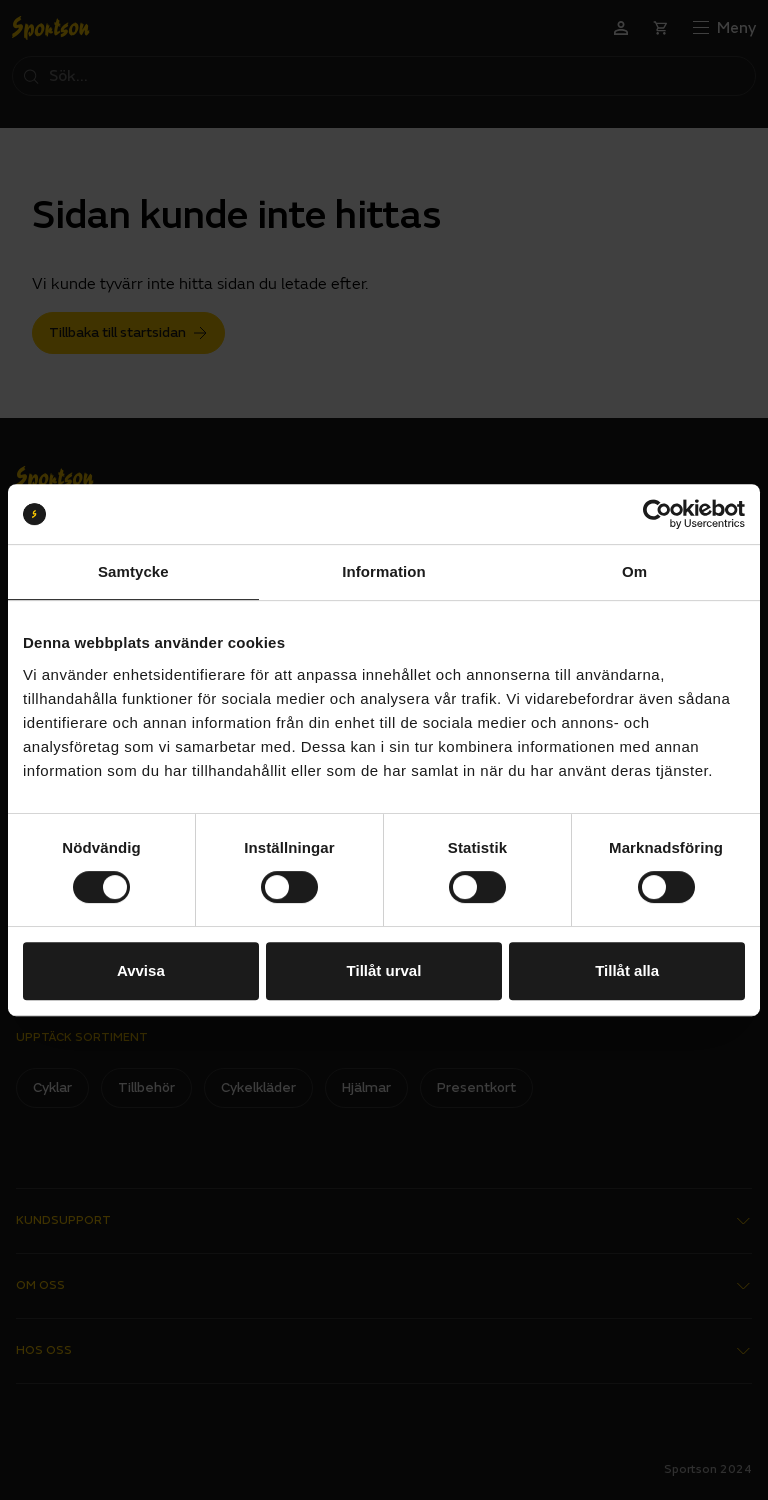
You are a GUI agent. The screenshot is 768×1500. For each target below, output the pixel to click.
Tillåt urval (384, 970)
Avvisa (141, 970)
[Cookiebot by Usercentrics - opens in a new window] (657, 514)
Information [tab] (384, 571)
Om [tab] (634, 571)
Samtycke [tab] (133, 571)
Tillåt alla (627, 970)
